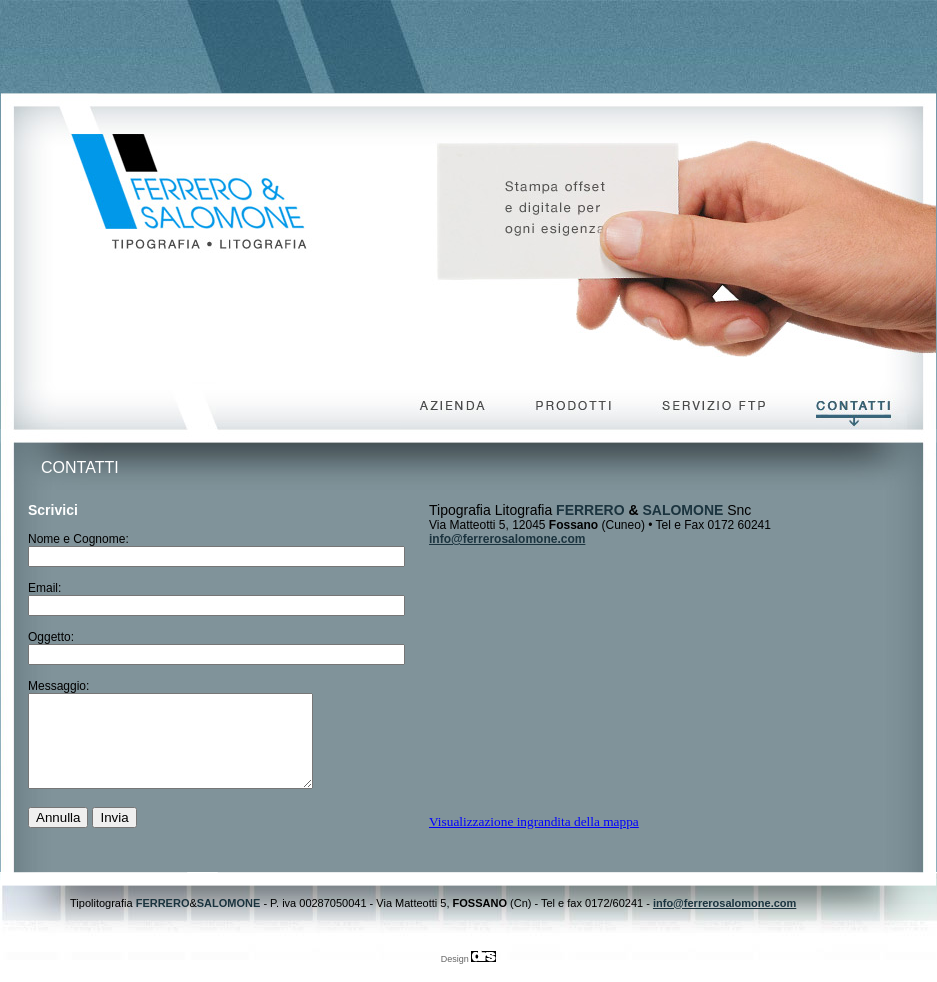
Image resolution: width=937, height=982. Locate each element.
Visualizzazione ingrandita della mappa (534, 821)
